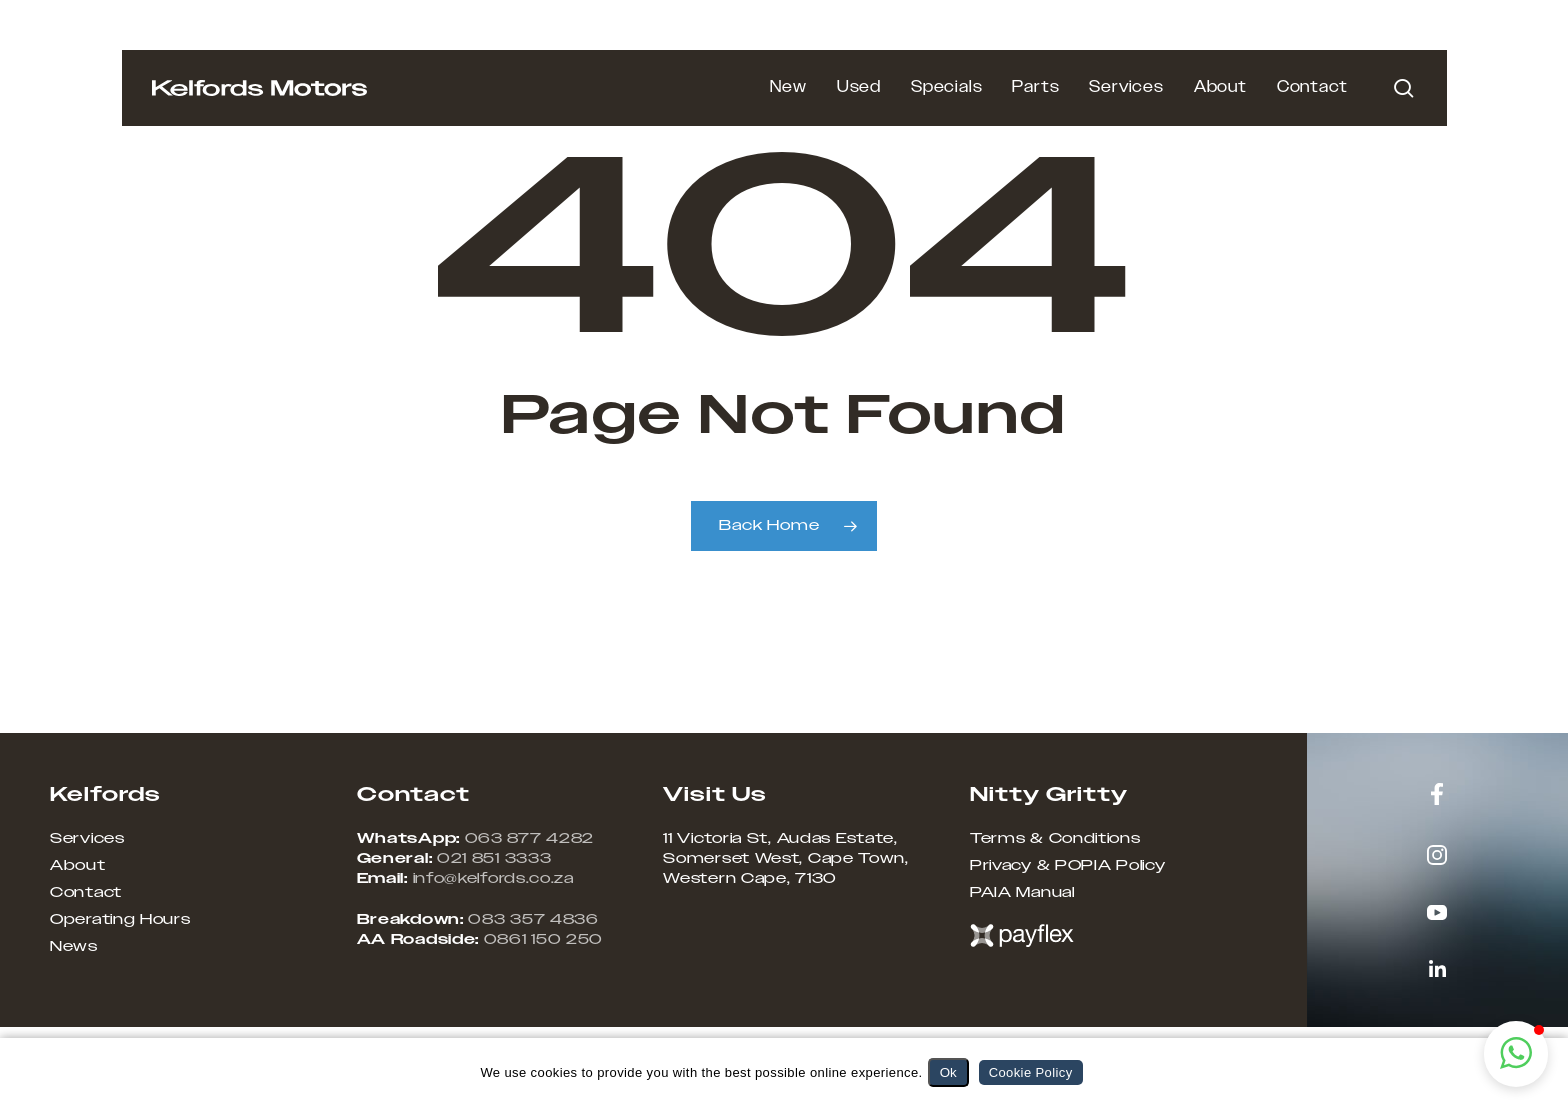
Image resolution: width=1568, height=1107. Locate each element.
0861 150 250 (543, 940)
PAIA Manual (1022, 893)
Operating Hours (120, 920)
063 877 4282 (529, 839)
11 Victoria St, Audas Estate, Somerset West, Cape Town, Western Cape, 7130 (786, 859)
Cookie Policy (1031, 1072)
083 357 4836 (533, 920)
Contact (86, 893)
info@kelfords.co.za (493, 879)
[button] (1516, 1054)
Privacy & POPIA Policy (1067, 866)
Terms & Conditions (1055, 839)
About (78, 866)
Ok (948, 1072)
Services (87, 839)
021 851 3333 (494, 859)
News (74, 947)
